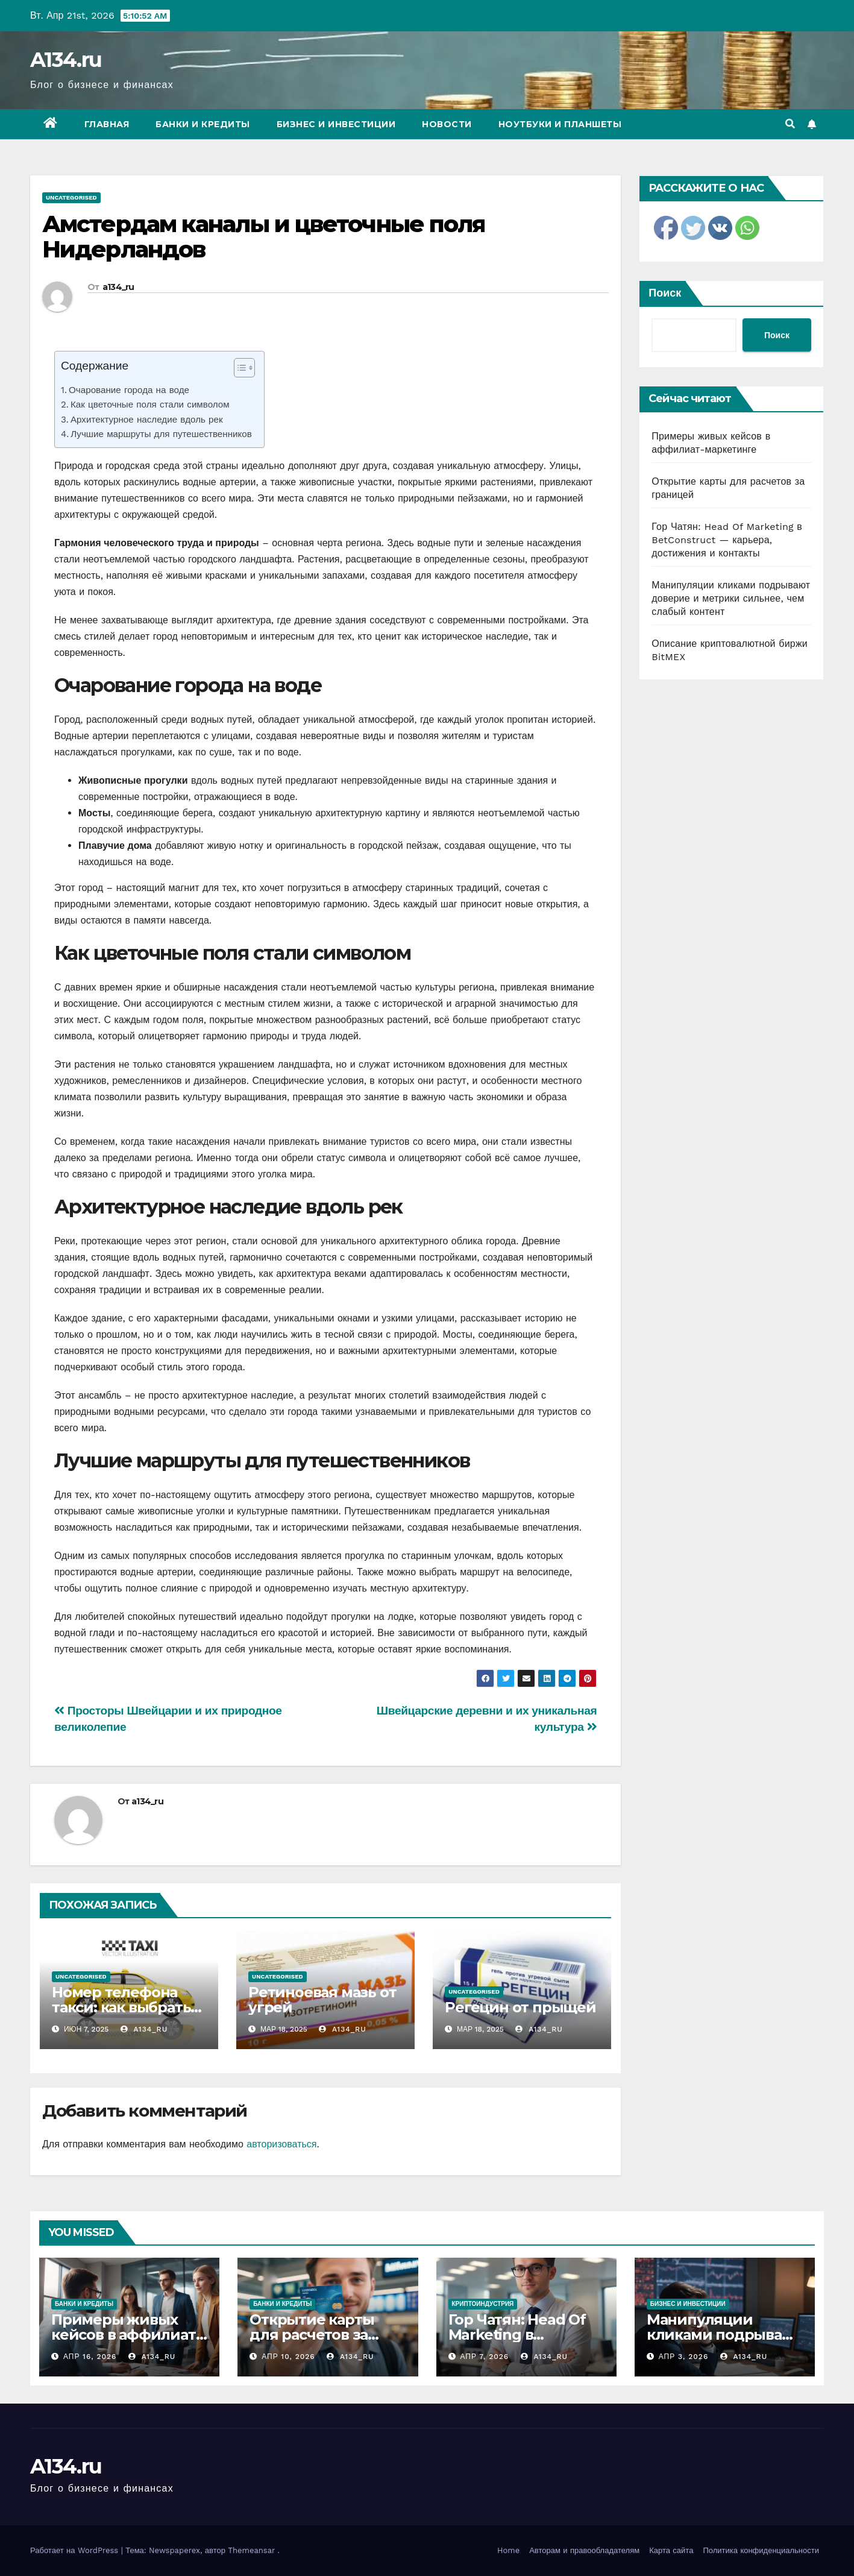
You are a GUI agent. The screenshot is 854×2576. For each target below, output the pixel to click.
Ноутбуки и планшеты (560, 124)
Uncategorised (71, 197)
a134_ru (118, 287)
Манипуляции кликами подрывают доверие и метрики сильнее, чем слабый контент (730, 598)
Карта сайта (671, 2550)
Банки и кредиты (202, 124)
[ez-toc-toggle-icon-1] (238, 370)
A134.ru (65, 59)
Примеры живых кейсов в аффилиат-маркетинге (125, 2334)
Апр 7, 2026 (484, 2356)
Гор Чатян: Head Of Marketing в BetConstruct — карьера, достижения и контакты (726, 540)
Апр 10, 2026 (288, 2356)
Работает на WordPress (75, 2550)
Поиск (664, 292)
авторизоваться (281, 2144)
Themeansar (251, 2550)
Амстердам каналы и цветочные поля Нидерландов (263, 236)
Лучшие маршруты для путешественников (161, 434)
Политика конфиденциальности (761, 2550)
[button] (790, 124)
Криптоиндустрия (483, 2303)
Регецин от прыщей (520, 2007)
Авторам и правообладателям (584, 2550)
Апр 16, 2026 (90, 2356)
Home (508, 2550)
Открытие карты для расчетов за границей (312, 2334)
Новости (447, 124)
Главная (107, 124)
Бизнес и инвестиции (336, 124)
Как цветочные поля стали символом (150, 404)
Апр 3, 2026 (684, 2356)
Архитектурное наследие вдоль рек (147, 419)
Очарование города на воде (129, 390)
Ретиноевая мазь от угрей (322, 1999)
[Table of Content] (244, 367)
